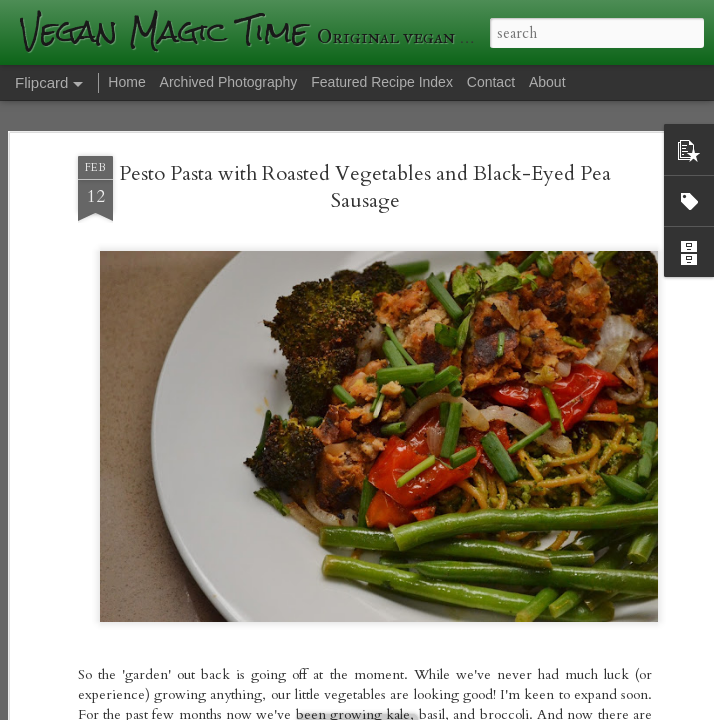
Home (126, 82)
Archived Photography (229, 82)
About (547, 82)
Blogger (664, 692)
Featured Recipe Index (382, 82)
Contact (491, 82)
